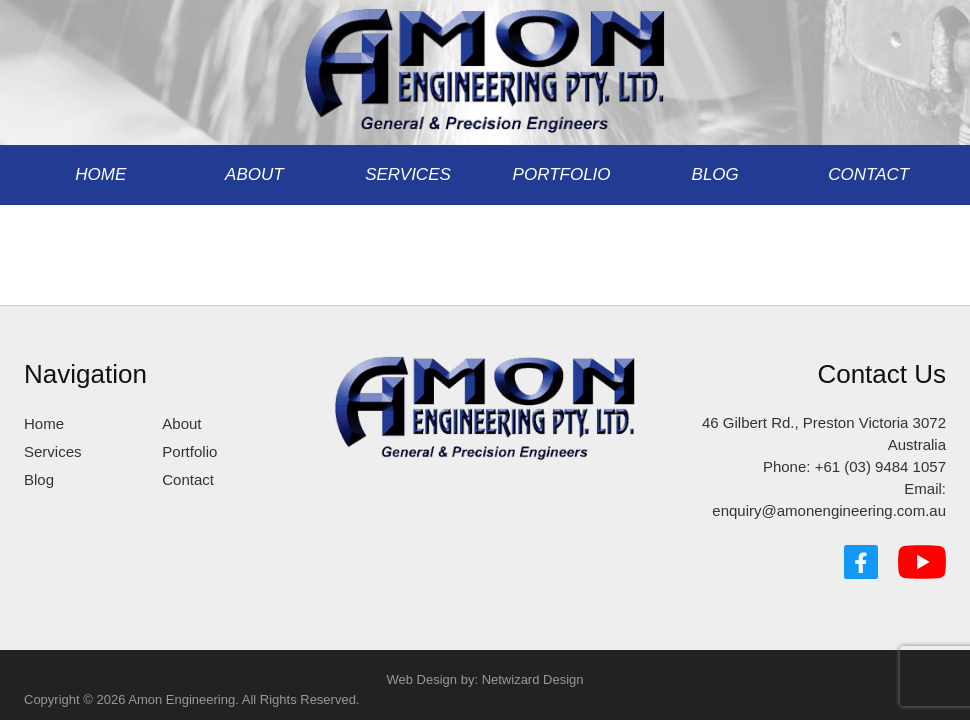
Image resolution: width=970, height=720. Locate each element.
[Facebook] (861, 562)
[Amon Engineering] (485, 64)
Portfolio (562, 174)
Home (100, 174)
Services (408, 174)
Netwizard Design (533, 679)
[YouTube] (922, 562)
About (254, 174)
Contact (868, 174)
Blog (715, 174)
